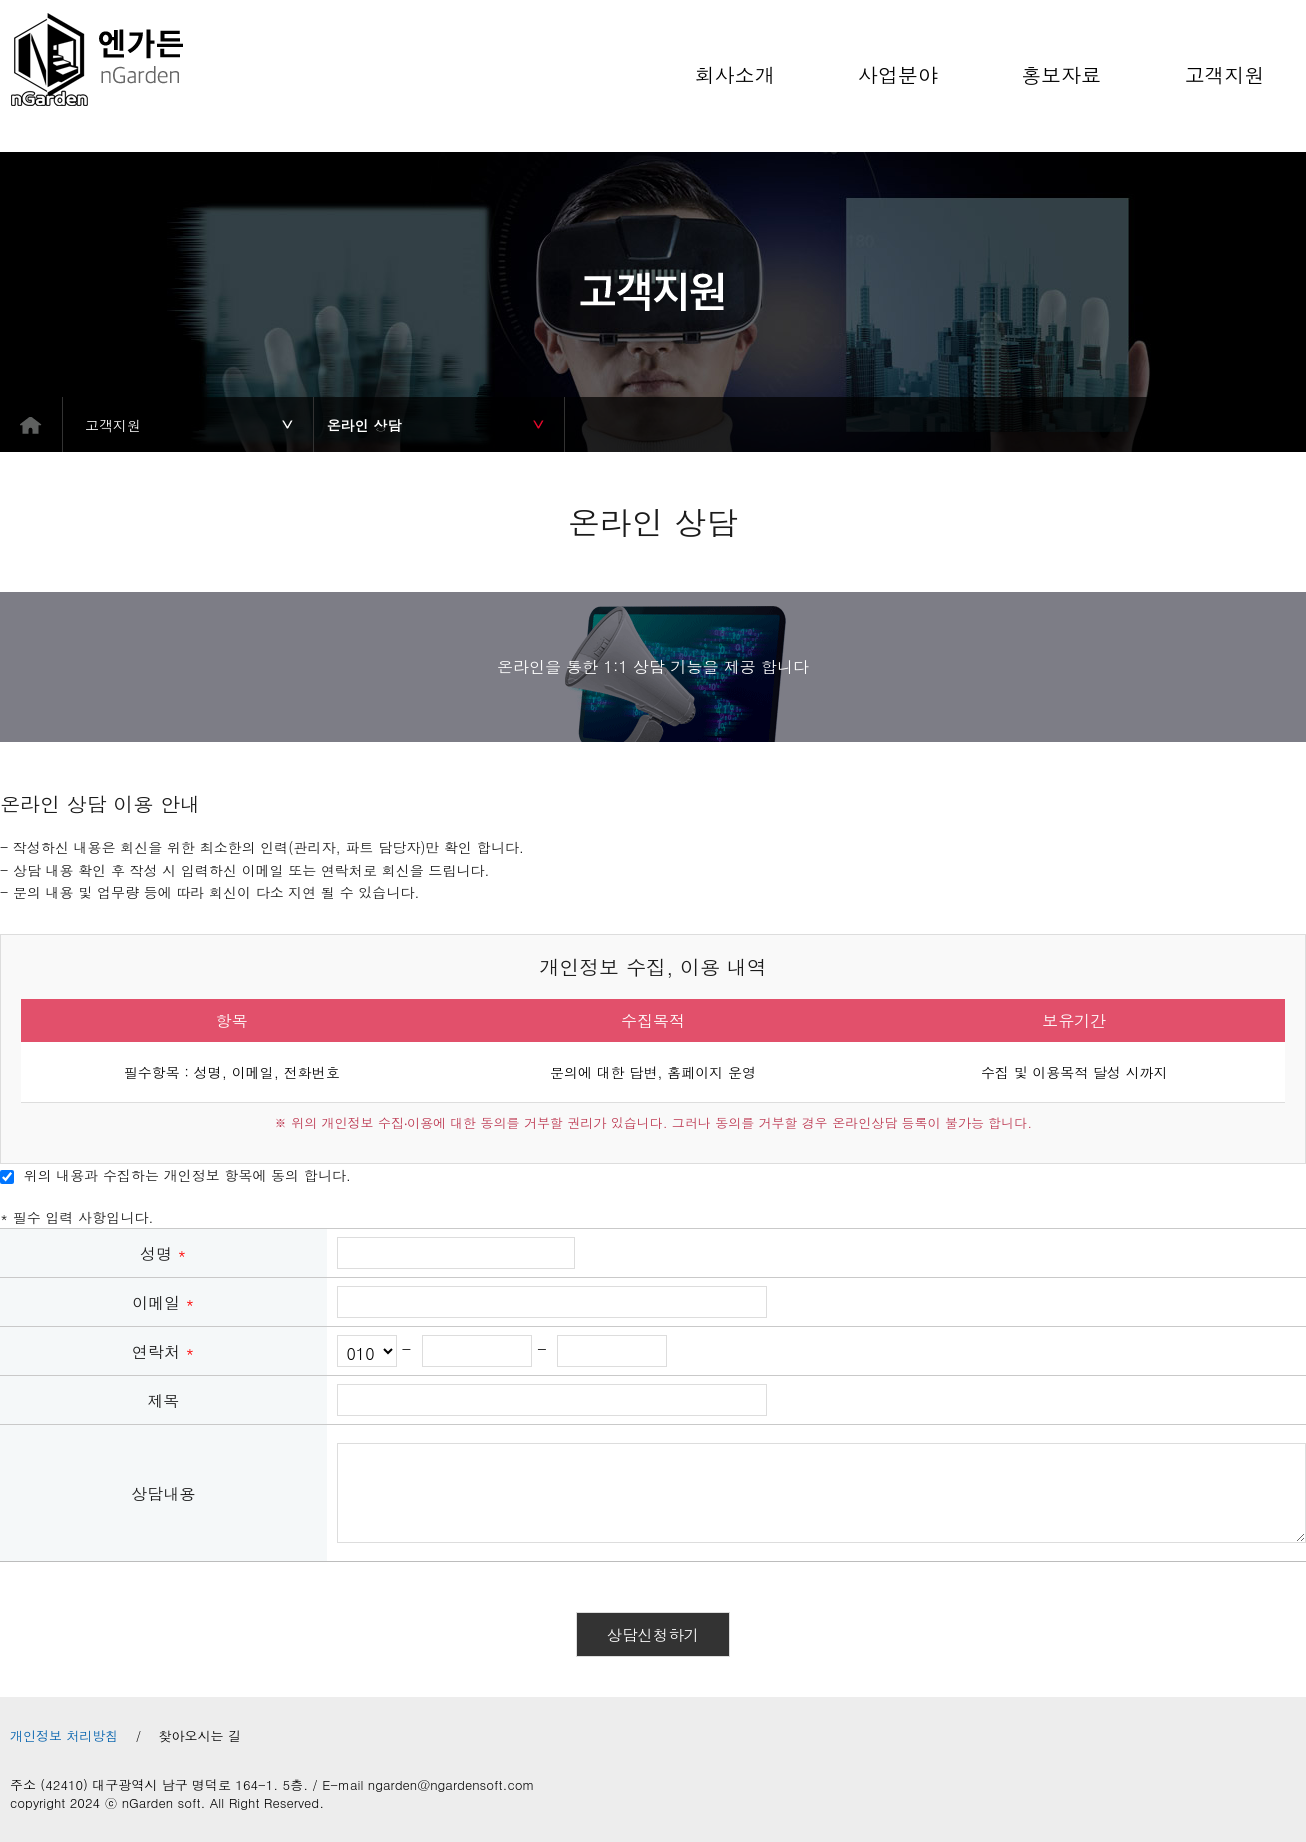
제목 (163, 1400)
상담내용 (163, 1493)
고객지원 (113, 425)
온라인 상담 (364, 425)
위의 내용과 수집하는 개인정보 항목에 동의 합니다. (175, 1175)
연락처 (163, 1351)
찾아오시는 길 (200, 1736)
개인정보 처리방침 (64, 1736)
